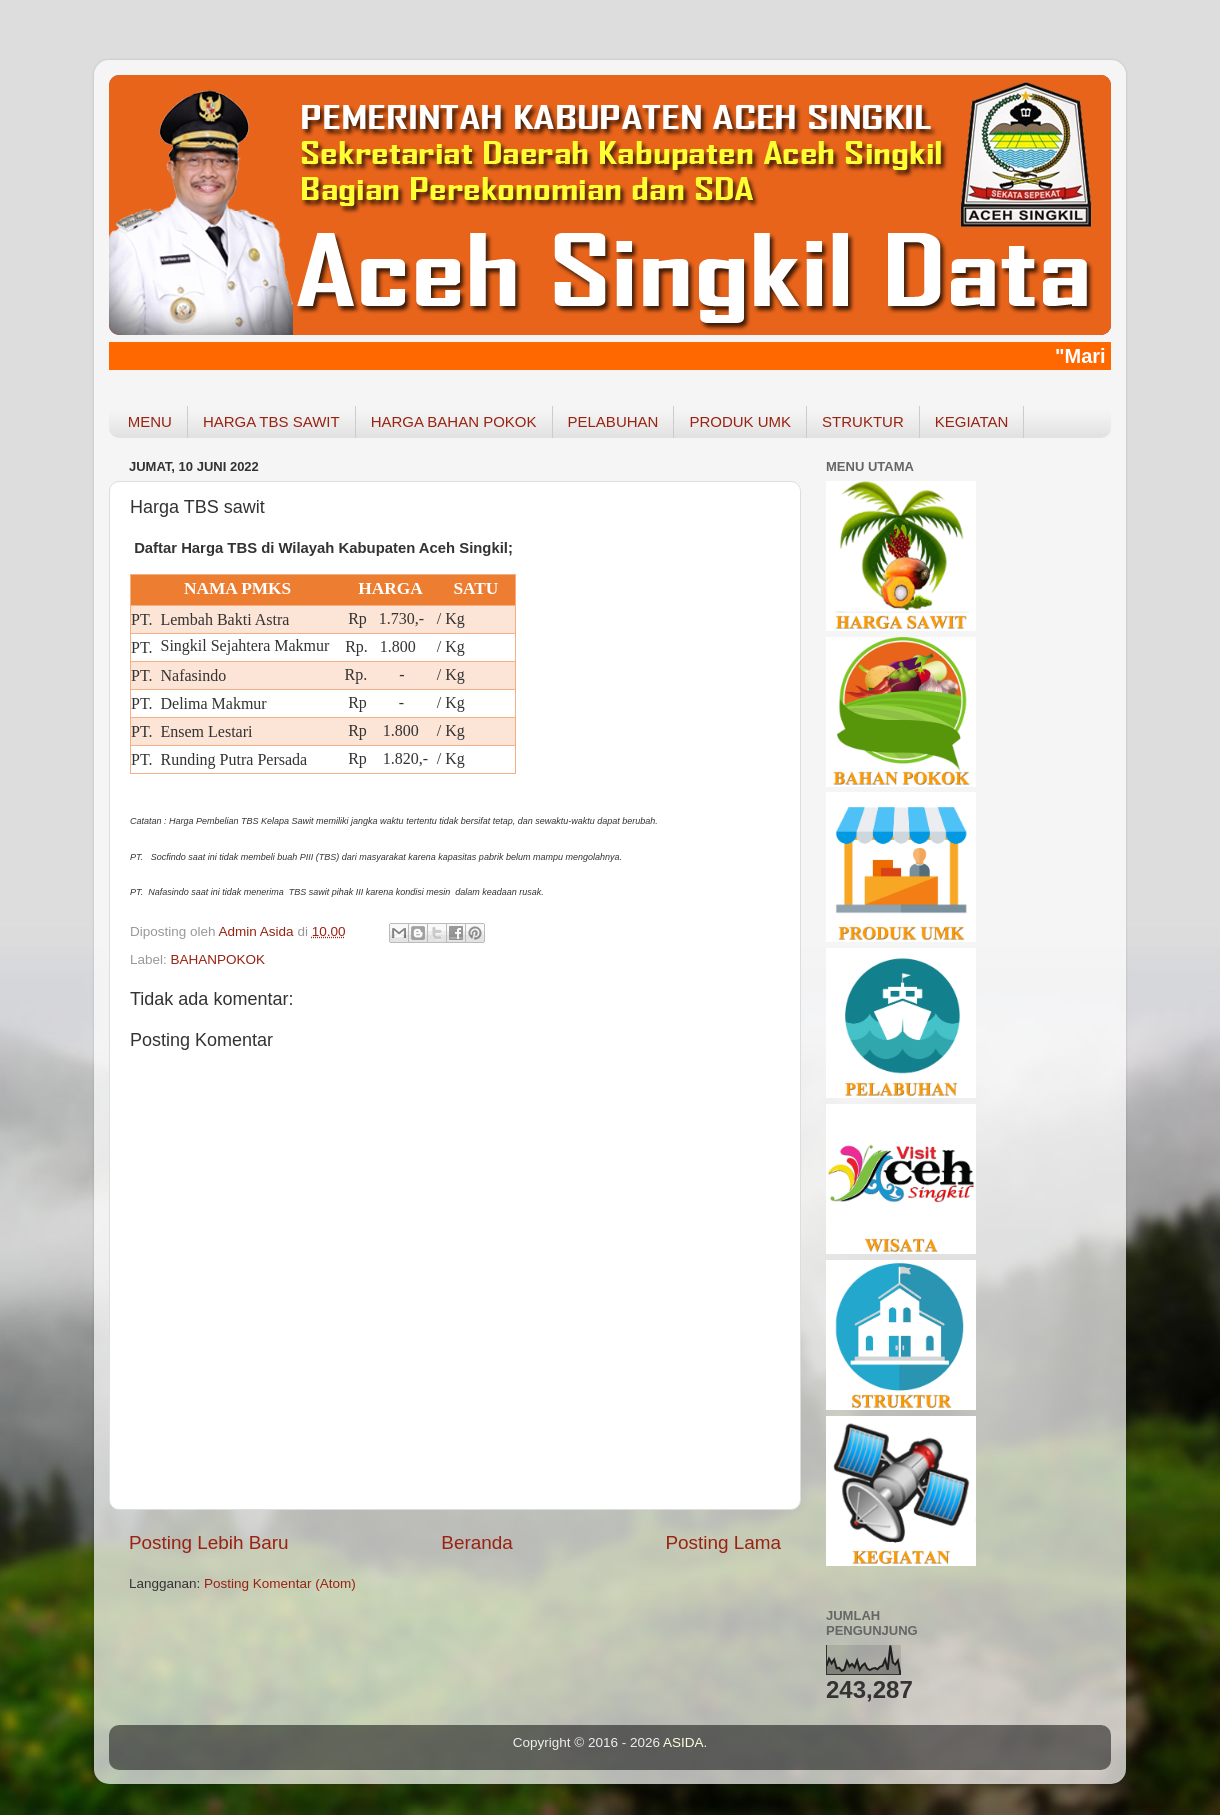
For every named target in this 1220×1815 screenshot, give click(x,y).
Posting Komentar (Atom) (280, 1583)
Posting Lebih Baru (209, 1542)
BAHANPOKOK (218, 959)
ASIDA (683, 1742)
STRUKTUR (863, 421)
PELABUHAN (613, 421)
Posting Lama (723, 1542)
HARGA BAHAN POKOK (454, 421)
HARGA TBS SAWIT (271, 421)
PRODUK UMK (740, 421)
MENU (150, 421)
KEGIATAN (972, 421)
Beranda (476, 1542)
